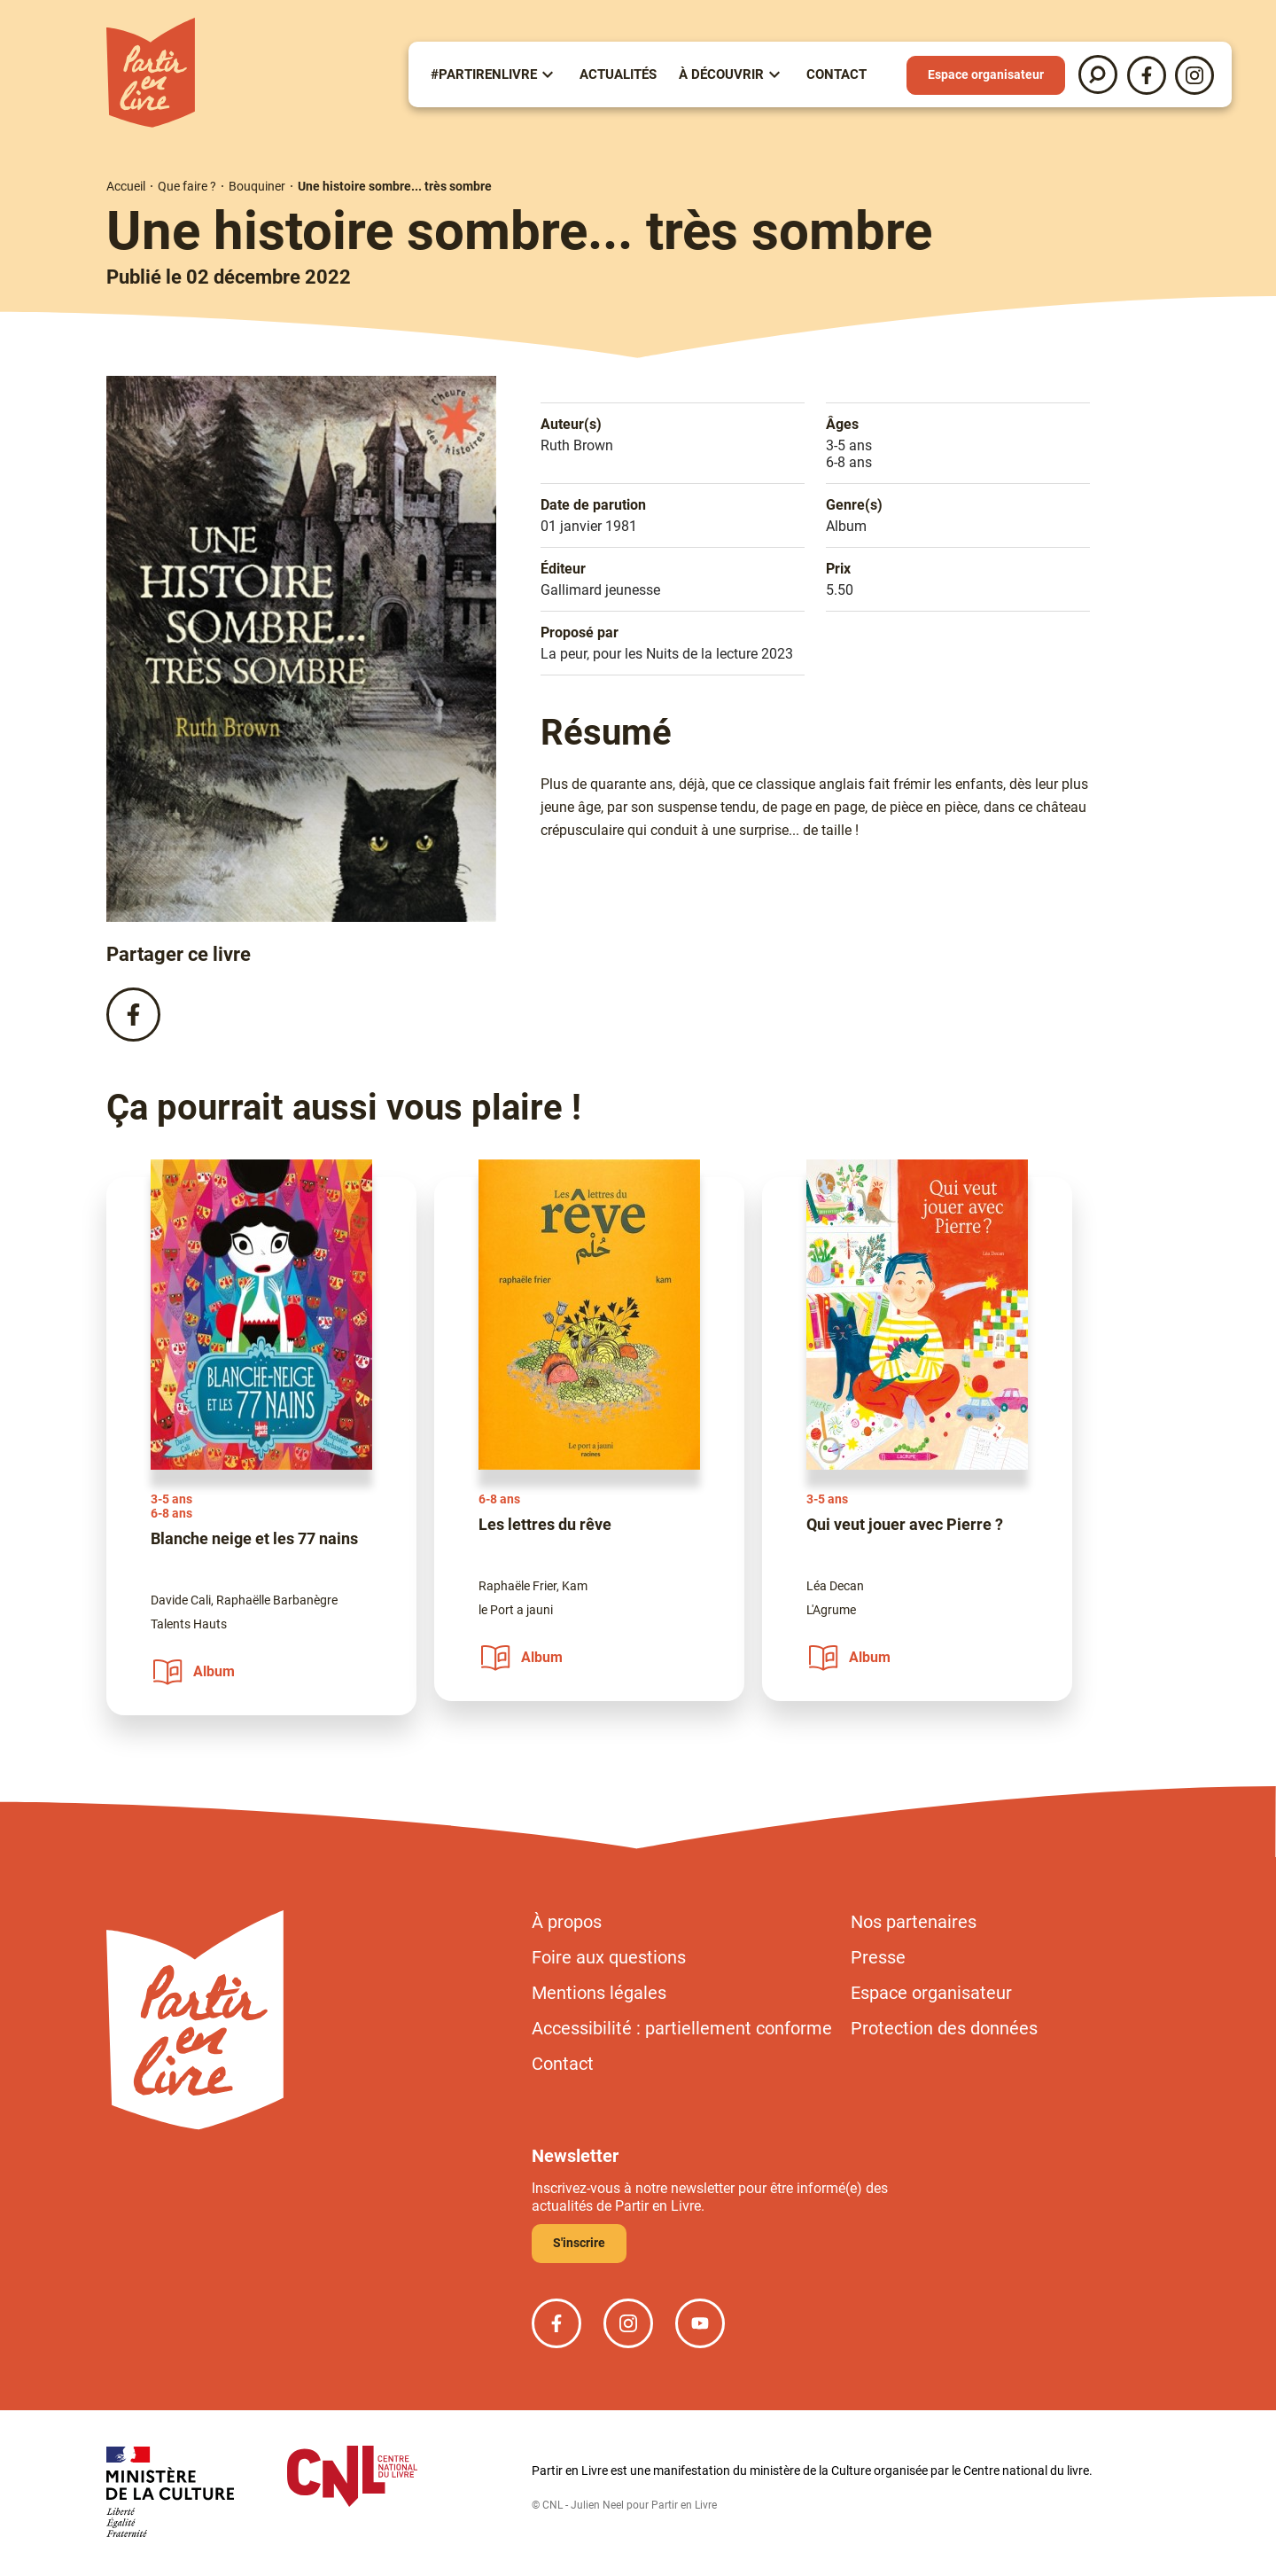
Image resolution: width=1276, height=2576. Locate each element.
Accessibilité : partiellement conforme (682, 2028)
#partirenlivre (484, 74)
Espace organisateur (986, 74)
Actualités (618, 74)
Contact (836, 74)
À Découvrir (721, 74)
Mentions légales (599, 1992)
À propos (567, 1921)
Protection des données (944, 2028)
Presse (878, 1957)
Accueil (125, 186)
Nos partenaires (913, 1921)
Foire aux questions (609, 1957)
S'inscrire (579, 2243)
